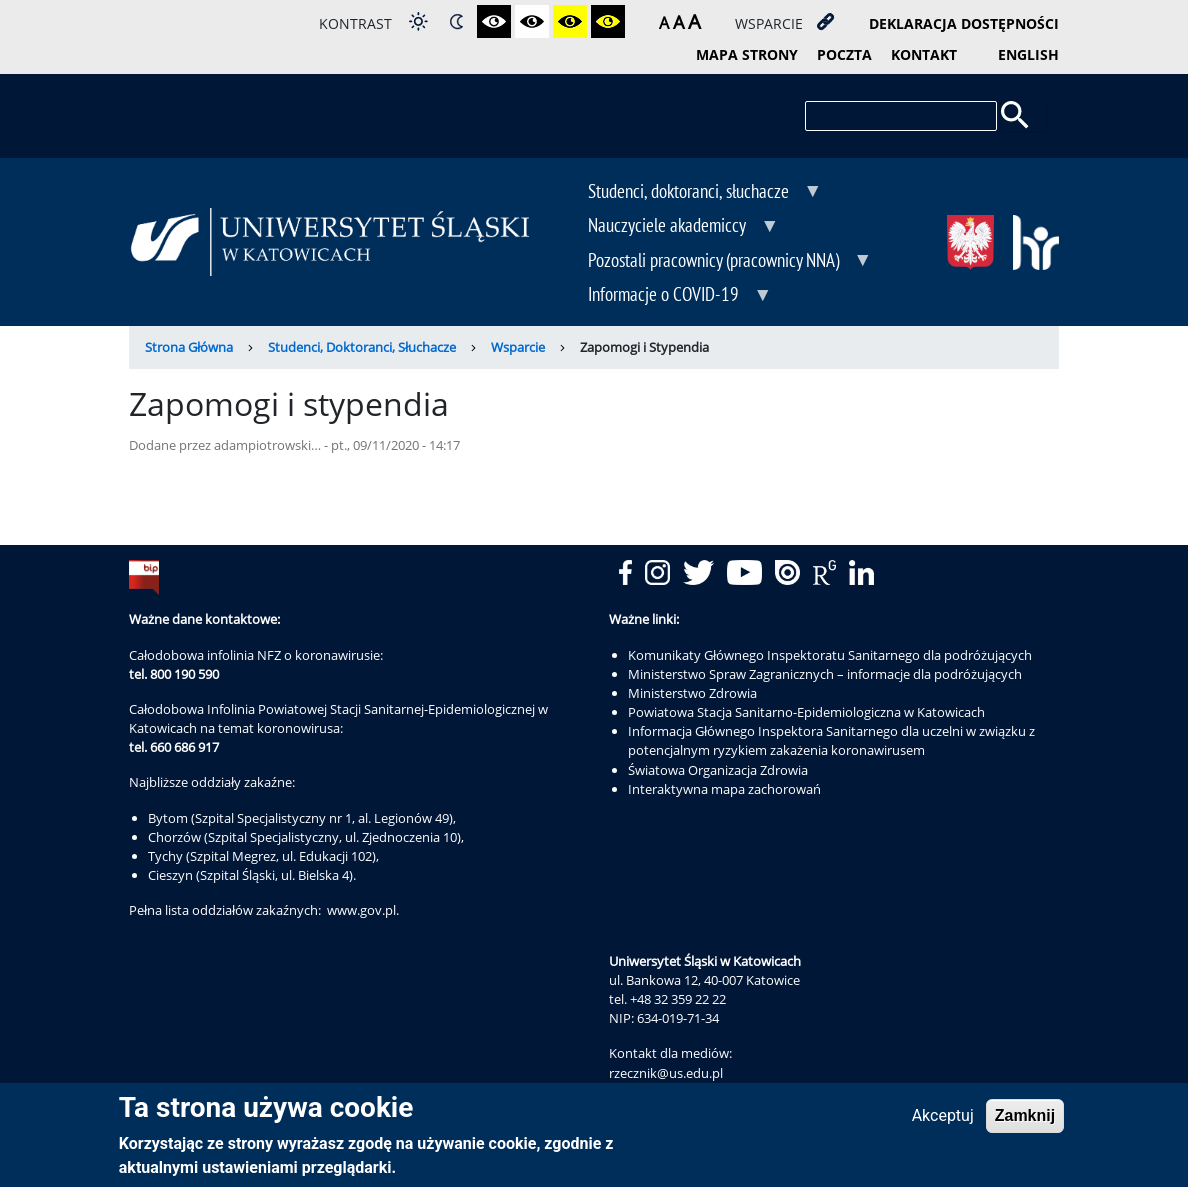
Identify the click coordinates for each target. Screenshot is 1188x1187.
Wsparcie (518, 347)
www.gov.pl (361, 910)
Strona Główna (189, 347)
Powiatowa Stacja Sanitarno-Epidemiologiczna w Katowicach (806, 712)
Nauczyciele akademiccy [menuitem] (669, 227)
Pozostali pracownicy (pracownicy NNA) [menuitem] (715, 262)
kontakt (924, 54)
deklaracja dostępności (964, 23)
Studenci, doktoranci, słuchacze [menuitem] (690, 193)
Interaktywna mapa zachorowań (724, 789)
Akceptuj (943, 1120)
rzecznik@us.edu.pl (666, 1073)
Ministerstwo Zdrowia (692, 693)
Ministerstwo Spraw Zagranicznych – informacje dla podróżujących (825, 674)
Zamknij (1025, 1120)
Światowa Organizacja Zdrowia (718, 770)
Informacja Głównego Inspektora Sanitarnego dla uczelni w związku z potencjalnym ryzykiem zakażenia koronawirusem (831, 740)
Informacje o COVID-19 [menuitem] (665, 296)
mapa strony (747, 54)
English (1028, 54)
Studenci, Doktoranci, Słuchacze (362, 347)
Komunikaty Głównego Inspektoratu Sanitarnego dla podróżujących (830, 655)
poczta (844, 54)
